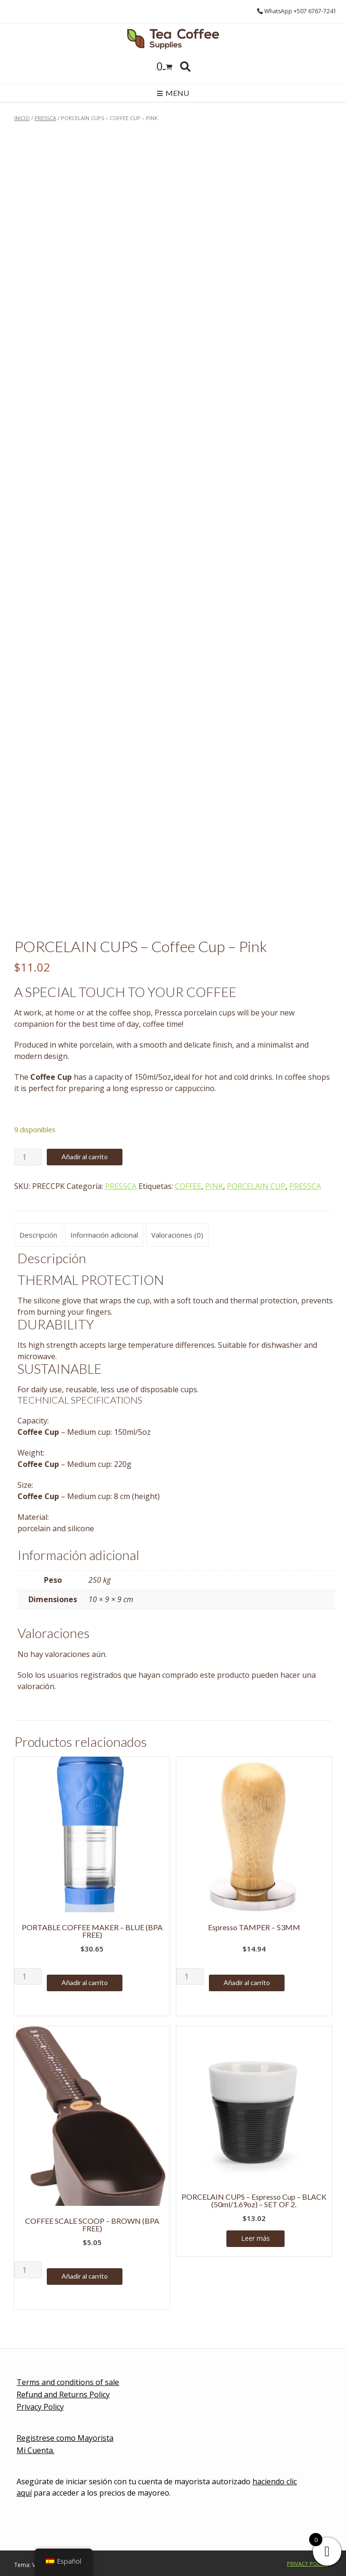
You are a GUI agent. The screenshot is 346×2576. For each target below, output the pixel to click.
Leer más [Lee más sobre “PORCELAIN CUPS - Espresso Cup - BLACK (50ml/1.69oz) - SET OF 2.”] (255, 2238)
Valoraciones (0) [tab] (177, 1235)
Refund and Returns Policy (63, 2394)
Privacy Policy (40, 2407)
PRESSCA (45, 117)
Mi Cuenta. (35, 2450)
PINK (214, 1186)
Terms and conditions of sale (68, 2382)
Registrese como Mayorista (65, 2438)
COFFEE (188, 1186)
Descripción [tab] (38, 1235)
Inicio (22, 117)
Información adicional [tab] (104, 1235)
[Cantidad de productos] (28, 1157)
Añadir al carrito (84, 1157)
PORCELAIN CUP (256, 1186)
